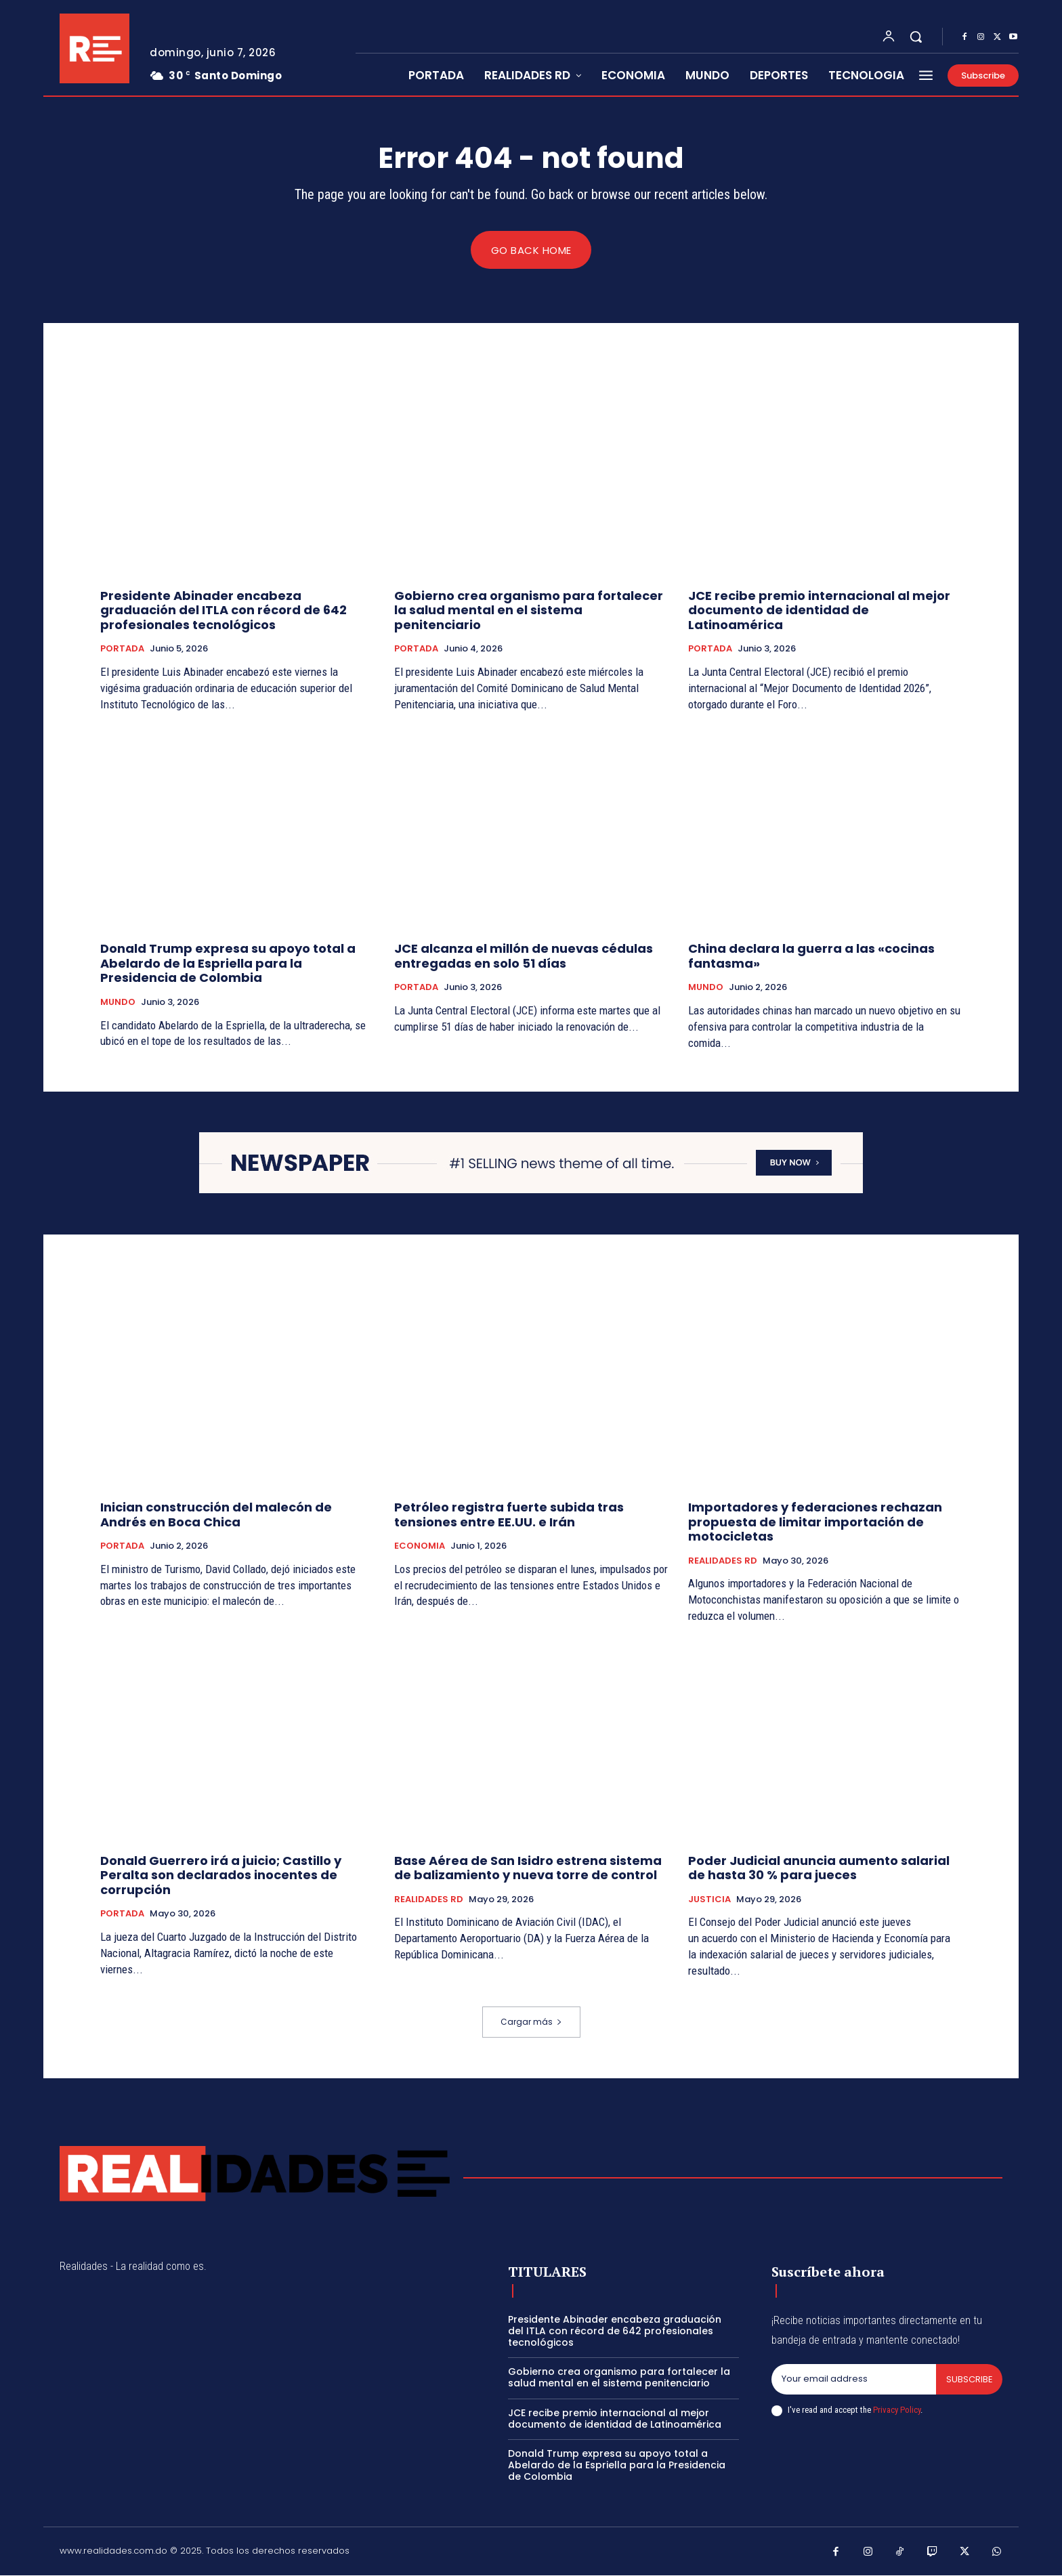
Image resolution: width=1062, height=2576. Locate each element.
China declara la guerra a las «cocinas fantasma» (811, 956)
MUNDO (117, 1002)
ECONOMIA (419, 1546)
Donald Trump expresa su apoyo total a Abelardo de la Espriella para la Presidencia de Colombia (228, 964)
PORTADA (122, 649)
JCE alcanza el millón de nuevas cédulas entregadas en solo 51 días (523, 956)
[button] (915, 36)
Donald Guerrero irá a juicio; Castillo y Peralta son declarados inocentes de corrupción (220, 1875)
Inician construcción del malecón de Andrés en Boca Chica (216, 1515)
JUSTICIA (709, 1899)
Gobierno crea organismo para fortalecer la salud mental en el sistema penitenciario (528, 610)
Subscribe (969, 2379)
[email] (853, 2379)
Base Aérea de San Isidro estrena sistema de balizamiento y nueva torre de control (528, 1868)
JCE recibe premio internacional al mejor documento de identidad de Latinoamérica (819, 610)
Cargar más (531, 2021)
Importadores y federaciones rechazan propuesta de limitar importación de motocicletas (815, 1522)
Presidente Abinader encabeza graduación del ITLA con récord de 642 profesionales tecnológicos (223, 610)
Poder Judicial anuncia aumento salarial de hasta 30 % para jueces (819, 1868)
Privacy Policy (896, 2410)
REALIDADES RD (722, 1561)
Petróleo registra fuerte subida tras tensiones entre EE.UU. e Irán (509, 1515)
